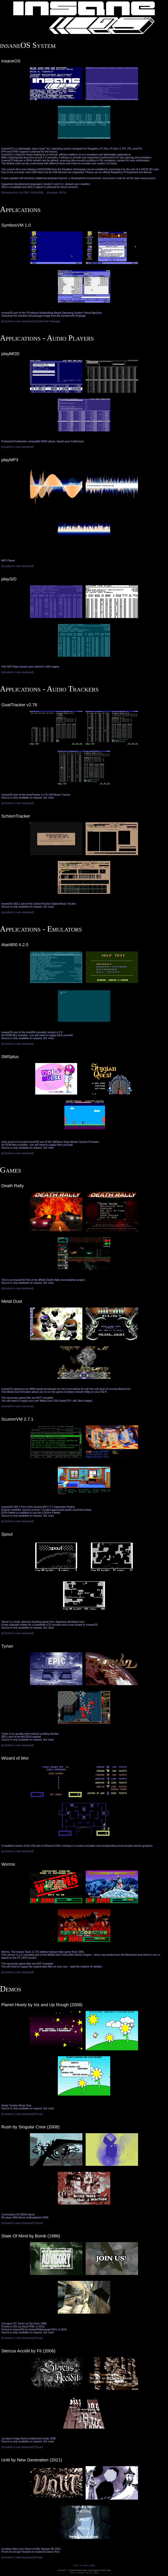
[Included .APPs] (56, 192)
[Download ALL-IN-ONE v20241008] (22, 192)
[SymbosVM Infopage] (47, 321)
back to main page (84, 2565)
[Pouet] (38, 2114)
